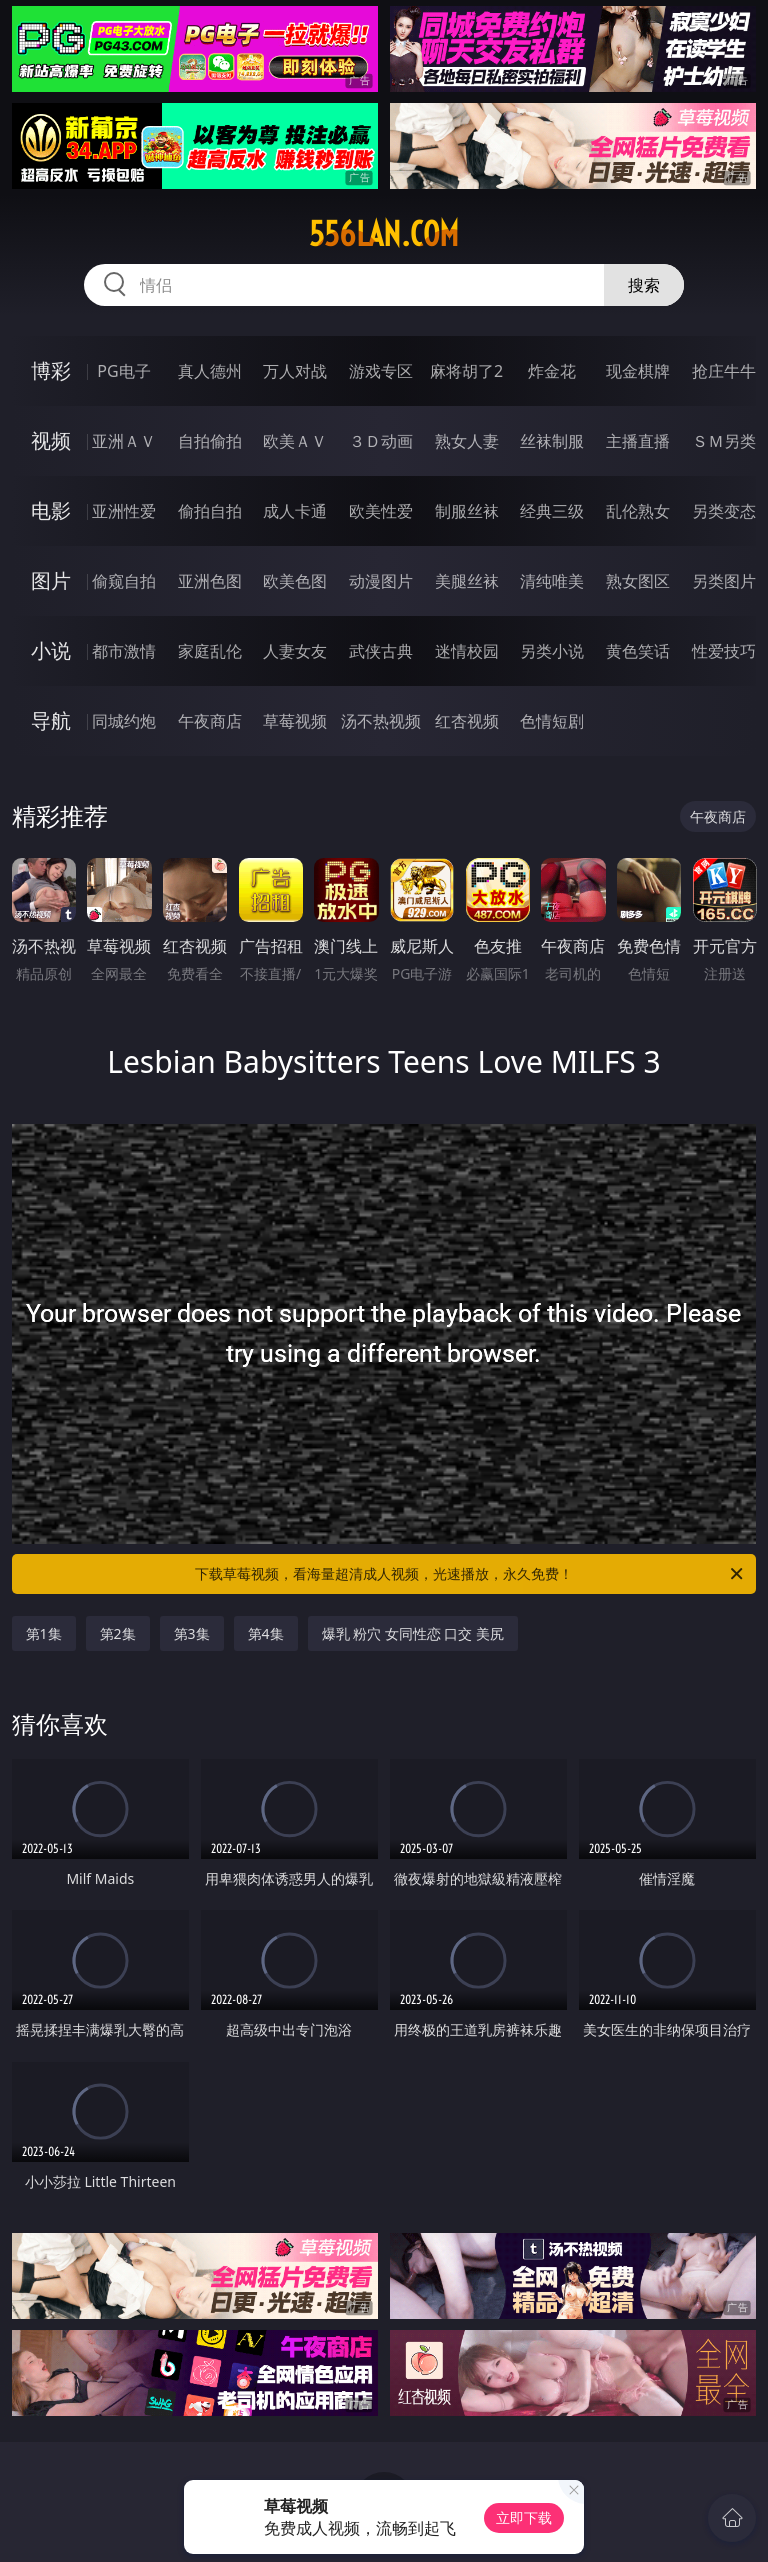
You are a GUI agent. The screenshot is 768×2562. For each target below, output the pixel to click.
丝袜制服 (552, 441)
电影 (51, 510)
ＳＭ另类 (724, 441)
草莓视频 (295, 721)
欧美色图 (295, 581)
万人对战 (295, 371)
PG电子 (123, 371)
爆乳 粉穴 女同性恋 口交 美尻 (413, 1633)
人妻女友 (295, 651)
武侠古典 (381, 651)
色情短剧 (552, 721)
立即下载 (524, 2517)
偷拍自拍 (210, 511)
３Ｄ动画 (381, 441)
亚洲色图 (210, 581)
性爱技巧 (724, 651)
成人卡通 (295, 511)
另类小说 (552, 651)
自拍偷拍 (210, 441)
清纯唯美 (552, 581)
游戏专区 (381, 371)
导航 (51, 720)
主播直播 (638, 441)
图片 (51, 580)
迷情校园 (467, 651)
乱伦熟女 (638, 511)
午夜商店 (210, 721)
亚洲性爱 (124, 511)
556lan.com (384, 234)
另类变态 (724, 511)
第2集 (118, 1633)
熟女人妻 (467, 441)
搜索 (644, 285)
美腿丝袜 (467, 581)
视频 (51, 440)
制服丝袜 (467, 511)
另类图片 (724, 581)
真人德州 (210, 371)
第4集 (266, 1633)
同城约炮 (124, 721)
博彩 (51, 370)
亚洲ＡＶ (124, 441)
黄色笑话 (638, 651)
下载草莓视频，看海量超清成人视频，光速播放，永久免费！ (470, 1574)
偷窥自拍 (124, 581)
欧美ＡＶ (295, 441)
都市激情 (124, 651)
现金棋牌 (638, 371)
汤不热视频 (381, 721)
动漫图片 (381, 581)
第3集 (192, 1633)
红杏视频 (467, 721)
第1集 (44, 1633)
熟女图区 (638, 581)
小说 (51, 650)
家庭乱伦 (210, 651)
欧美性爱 (381, 511)
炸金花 (552, 371)
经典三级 (552, 511)
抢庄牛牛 (724, 371)
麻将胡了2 (466, 371)
